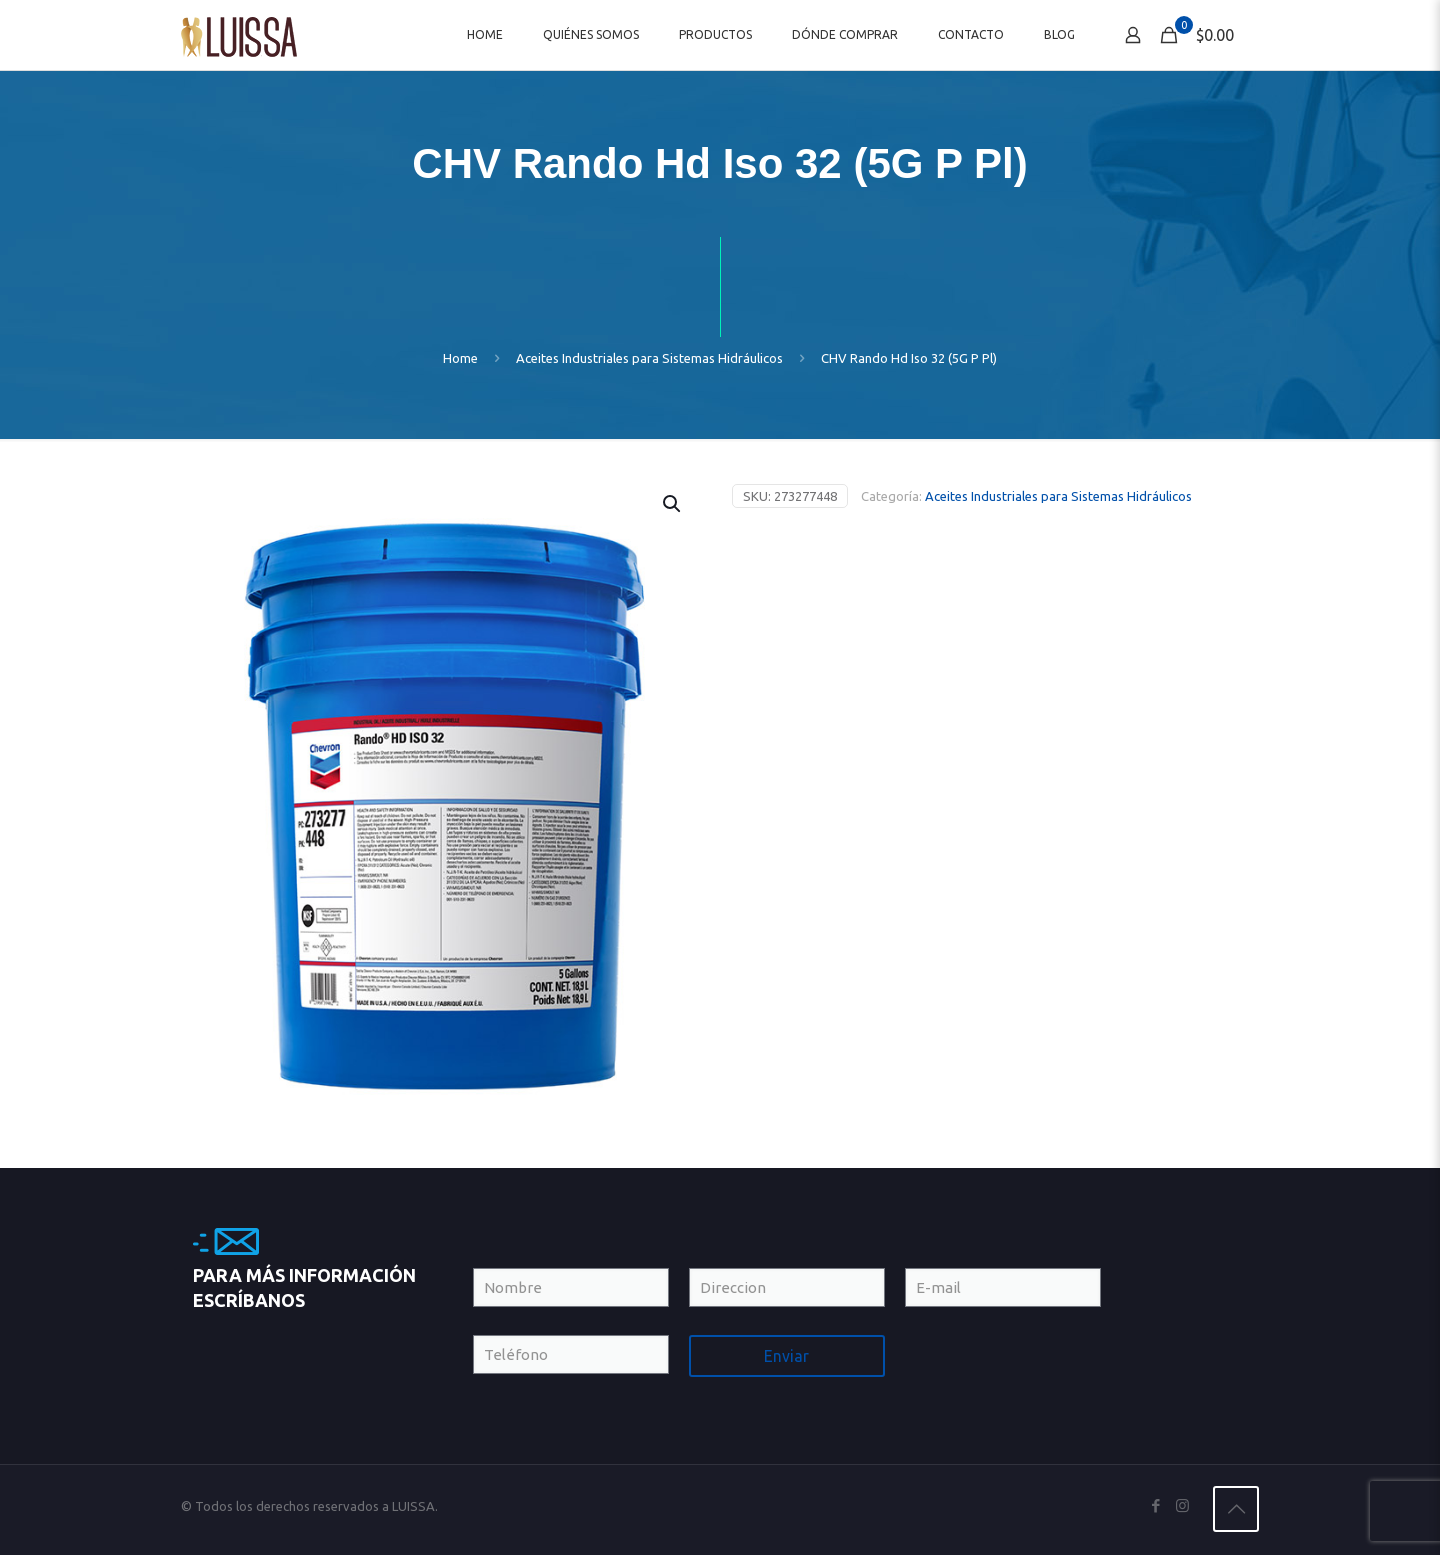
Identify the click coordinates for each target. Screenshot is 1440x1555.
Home (460, 358)
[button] (673, 504)
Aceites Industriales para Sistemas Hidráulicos (649, 358)
